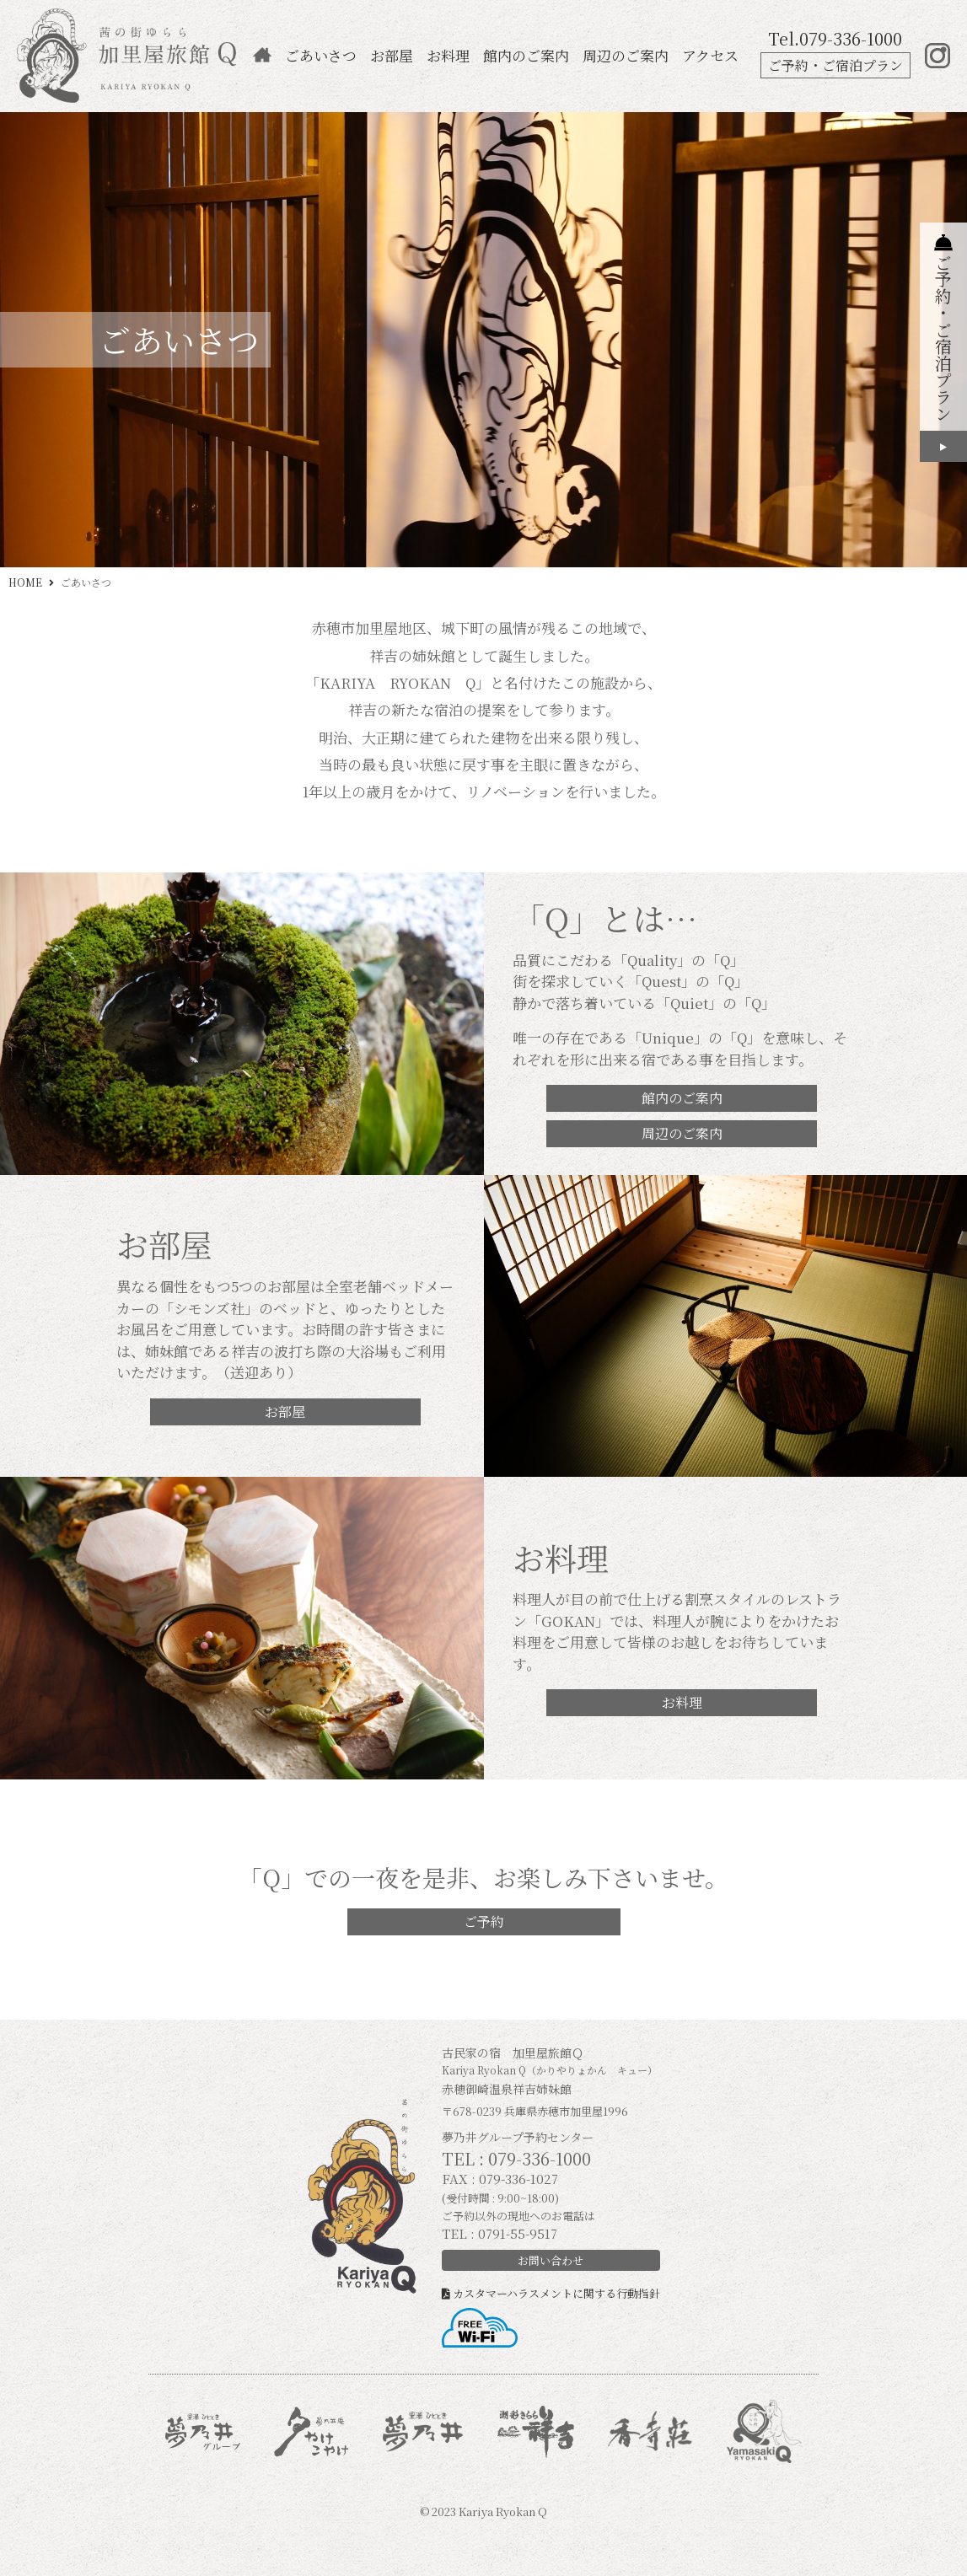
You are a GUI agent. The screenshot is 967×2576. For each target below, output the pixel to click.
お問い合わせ (550, 2260)
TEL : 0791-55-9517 (499, 2233)
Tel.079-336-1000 (835, 38)
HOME (25, 582)
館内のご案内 (526, 55)
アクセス (710, 55)
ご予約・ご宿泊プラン (835, 65)
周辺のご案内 (626, 55)
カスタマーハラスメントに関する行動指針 (551, 2293)
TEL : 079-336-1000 (516, 2158)
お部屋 (391, 55)
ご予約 (484, 1921)
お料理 (448, 55)
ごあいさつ (321, 55)
